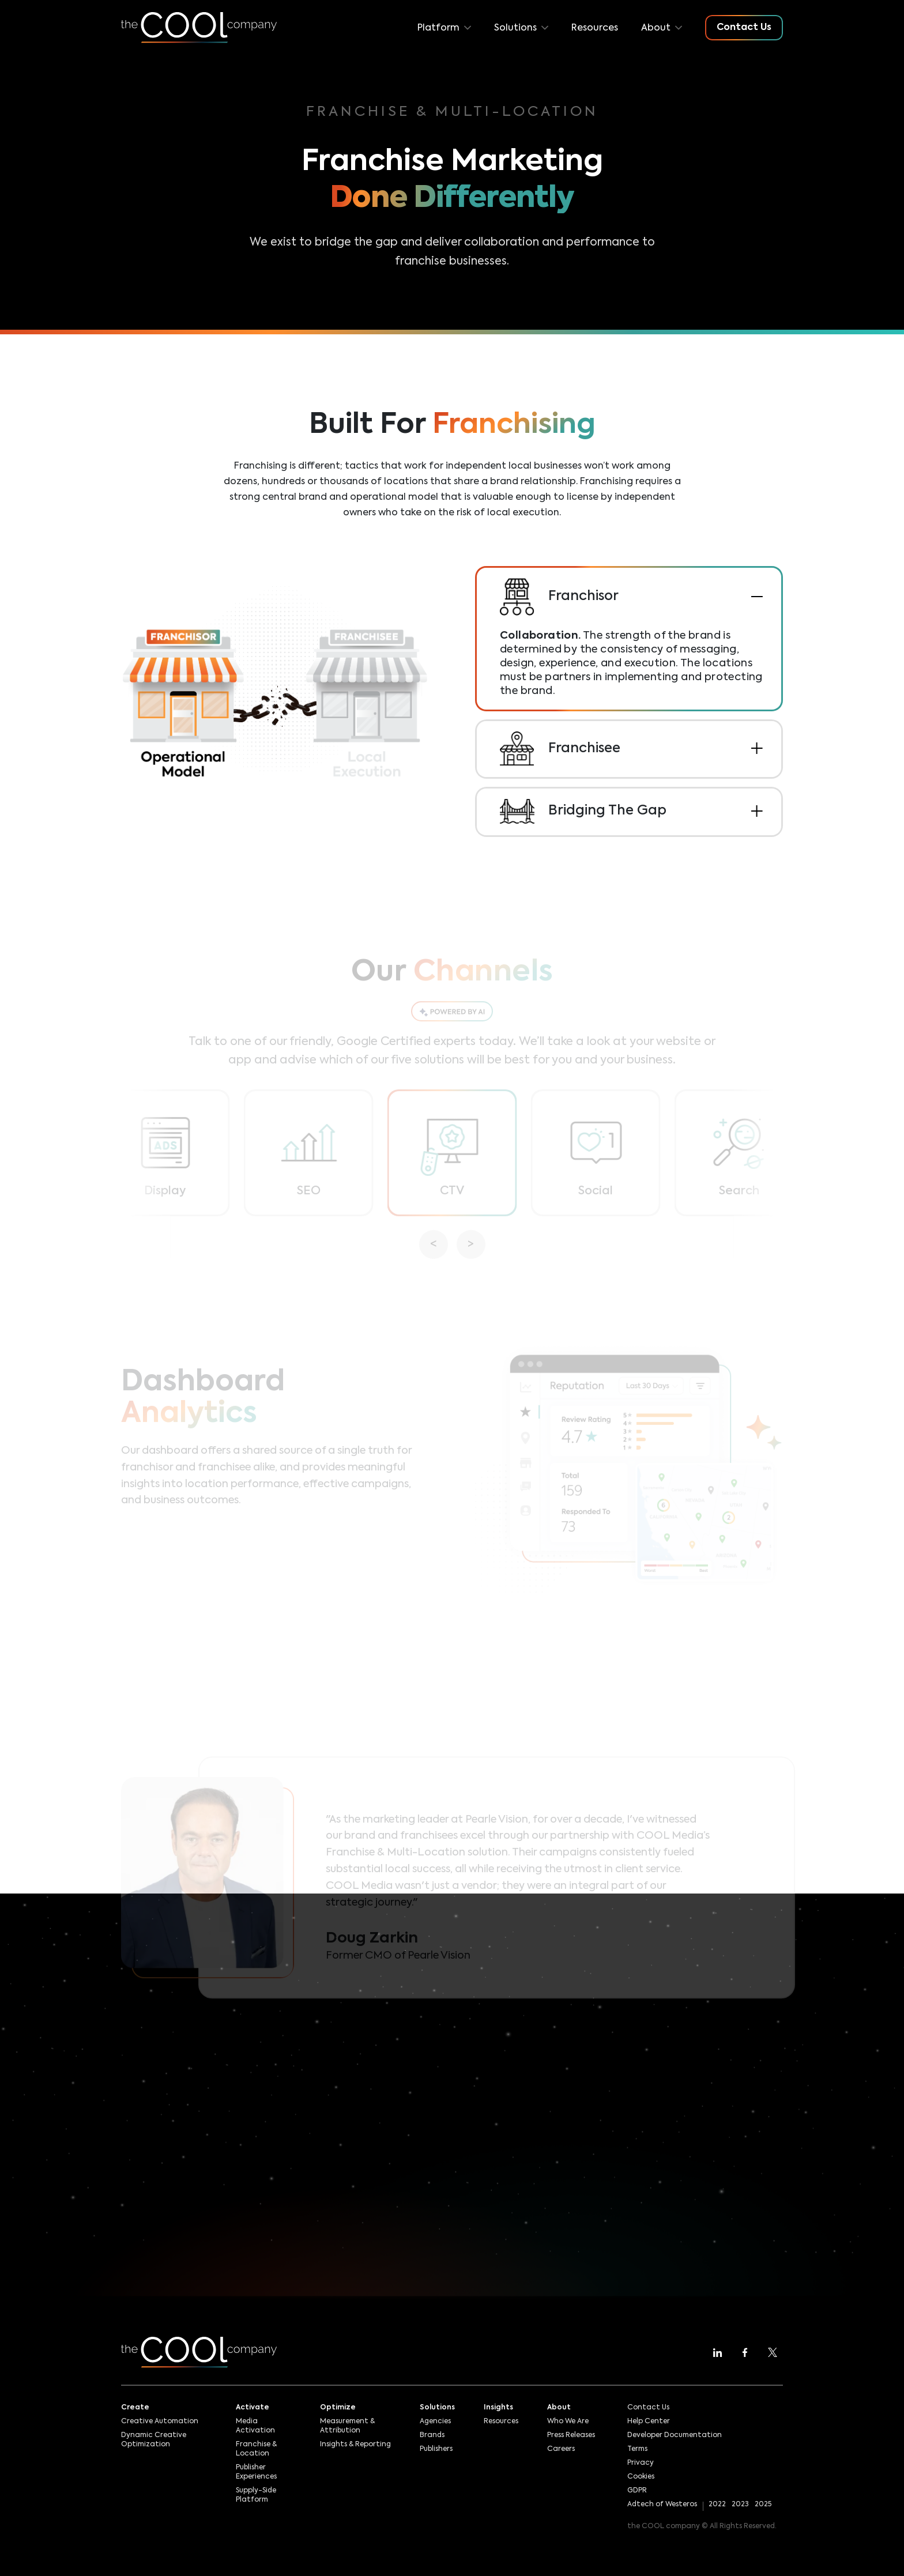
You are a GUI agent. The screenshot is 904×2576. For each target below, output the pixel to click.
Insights (498, 2407)
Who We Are (568, 2421)
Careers (561, 2449)
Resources (594, 28)
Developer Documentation (674, 2435)
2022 (717, 2504)
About (559, 2407)
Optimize (338, 2407)
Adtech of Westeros (662, 2504)
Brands (432, 2435)
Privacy (640, 2463)
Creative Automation (159, 2421)
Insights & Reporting (355, 2444)
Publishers (436, 2449)
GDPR (637, 2490)
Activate (252, 2407)
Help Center (648, 2421)
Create (135, 2407)
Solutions (437, 2407)
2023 (740, 2504)
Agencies (435, 2421)
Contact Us (648, 2407)
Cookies (640, 2476)
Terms (637, 2449)
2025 (763, 2504)
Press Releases (571, 2435)
